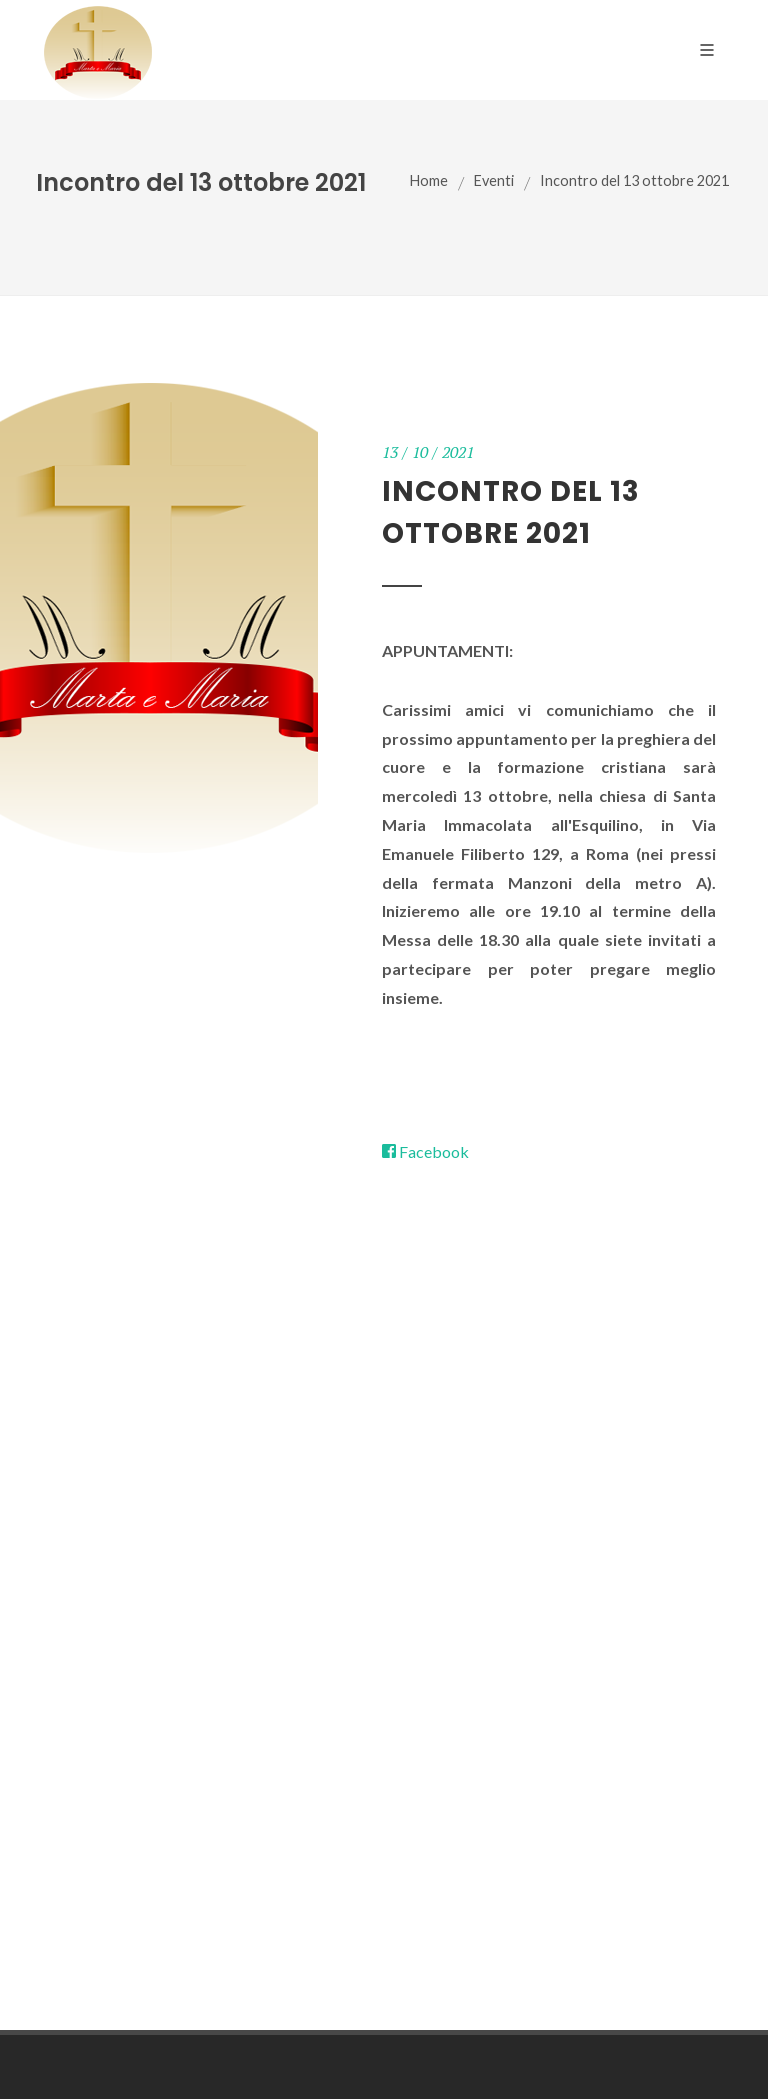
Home (429, 180)
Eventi (494, 180)
